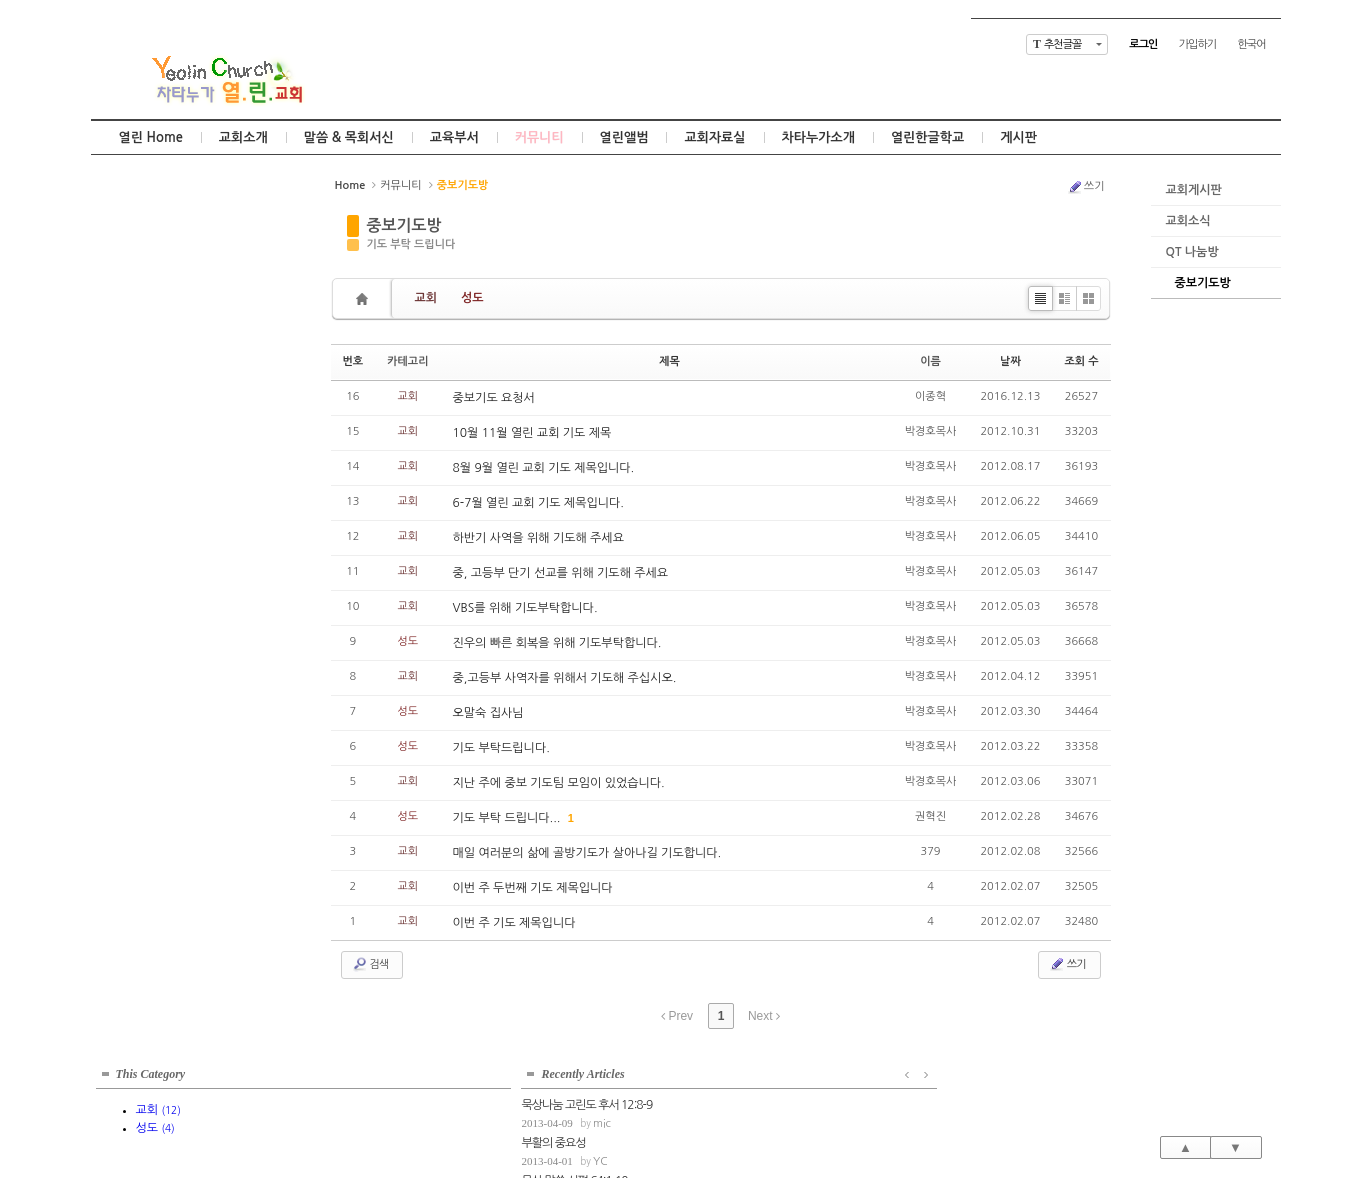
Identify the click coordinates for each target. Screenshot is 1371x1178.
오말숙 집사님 (488, 713)
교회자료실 (714, 137)
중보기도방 (1203, 283)
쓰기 (1086, 187)
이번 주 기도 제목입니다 (514, 923)
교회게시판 (1194, 190)
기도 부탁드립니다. (501, 748)
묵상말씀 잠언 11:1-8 (144, 442)
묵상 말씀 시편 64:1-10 (149, 405)
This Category (151, 194)
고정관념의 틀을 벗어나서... (159, 480)
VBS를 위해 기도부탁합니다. (525, 608)
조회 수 (1081, 361)
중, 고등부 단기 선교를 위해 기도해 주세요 (561, 573)
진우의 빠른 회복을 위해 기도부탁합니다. (557, 643)
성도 (472, 298)
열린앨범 (624, 137)
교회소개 (243, 137)
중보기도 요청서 (494, 398)
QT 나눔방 (1192, 252)
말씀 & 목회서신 (349, 137)
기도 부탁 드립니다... (508, 818)
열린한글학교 (927, 137)
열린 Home (151, 137)
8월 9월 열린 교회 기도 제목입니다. (544, 468)
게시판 (1018, 137)
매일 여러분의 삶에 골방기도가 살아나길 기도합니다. (587, 853)
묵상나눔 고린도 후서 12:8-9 (161, 329)
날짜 (1010, 361)
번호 (353, 361)
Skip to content (686, 17)
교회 (426, 298)
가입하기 (1197, 44)
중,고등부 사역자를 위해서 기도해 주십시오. (565, 678)
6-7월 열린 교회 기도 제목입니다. (538, 503)
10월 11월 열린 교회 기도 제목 (532, 433)
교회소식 (1188, 221)
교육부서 (454, 137)
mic (176, 347)
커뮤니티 (539, 137)
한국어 (1251, 44)
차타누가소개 (818, 137)
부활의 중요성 (128, 367)
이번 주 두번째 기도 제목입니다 (533, 888)
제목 (669, 361)
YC (174, 385)
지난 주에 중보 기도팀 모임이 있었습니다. (559, 783)
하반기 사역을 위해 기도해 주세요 (538, 538)
